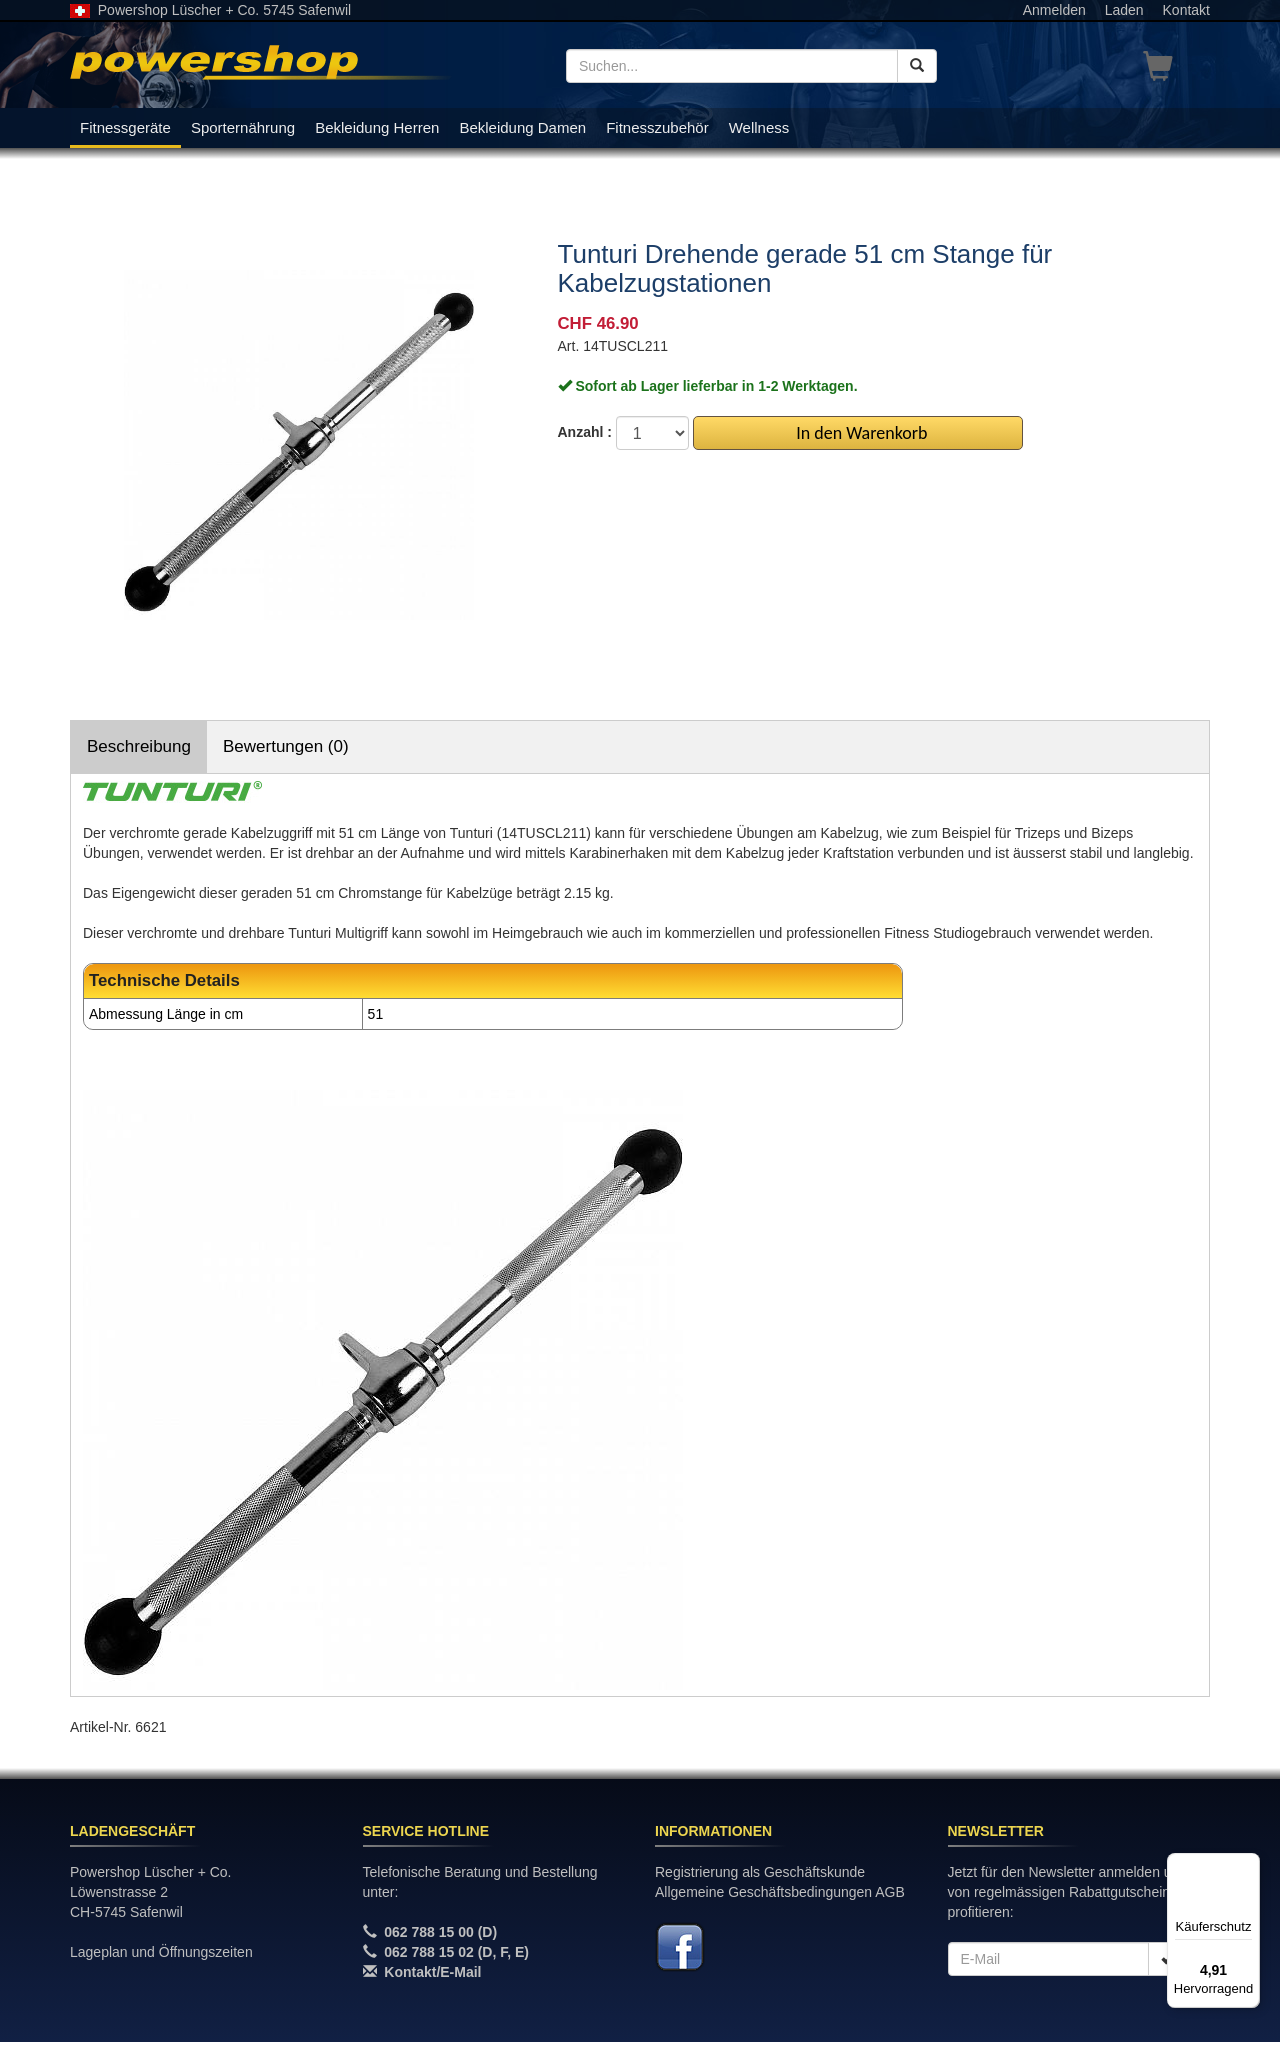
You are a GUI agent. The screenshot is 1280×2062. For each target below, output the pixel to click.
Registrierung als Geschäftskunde (760, 1872)
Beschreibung (139, 746)
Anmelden (1054, 10)
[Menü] (1248, 1865)
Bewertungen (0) (286, 746)
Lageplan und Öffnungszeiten (161, 1952)
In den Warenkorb (857, 433)
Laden (1124, 10)
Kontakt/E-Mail (432, 1972)
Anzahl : (585, 432)
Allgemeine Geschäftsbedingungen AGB (780, 1892)
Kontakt (1186, 10)
